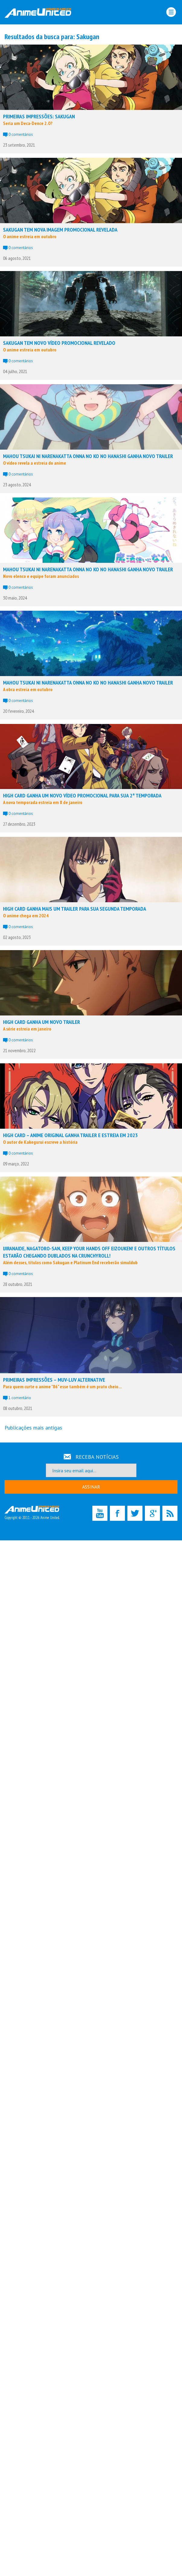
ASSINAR (91, 1487)
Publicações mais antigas (33, 1427)
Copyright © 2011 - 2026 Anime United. (32, 1513)
